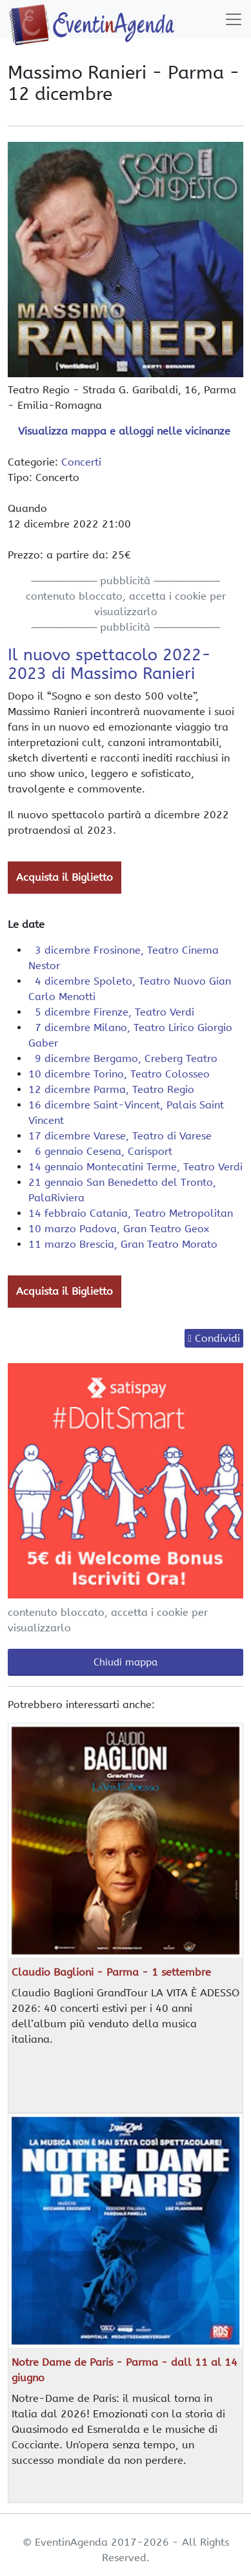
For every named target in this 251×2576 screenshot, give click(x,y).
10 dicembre (119, 1074)
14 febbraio (130, 1213)
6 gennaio (100, 1151)
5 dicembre (111, 1012)
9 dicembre (122, 1058)
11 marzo (122, 1244)
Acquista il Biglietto (64, 877)
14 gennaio (135, 1167)
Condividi (217, 1338)
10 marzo (118, 1229)
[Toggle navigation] (233, 19)
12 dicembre (111, 1089)
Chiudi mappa (125, 1662)
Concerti (81, 462)
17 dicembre (120, 1136)
